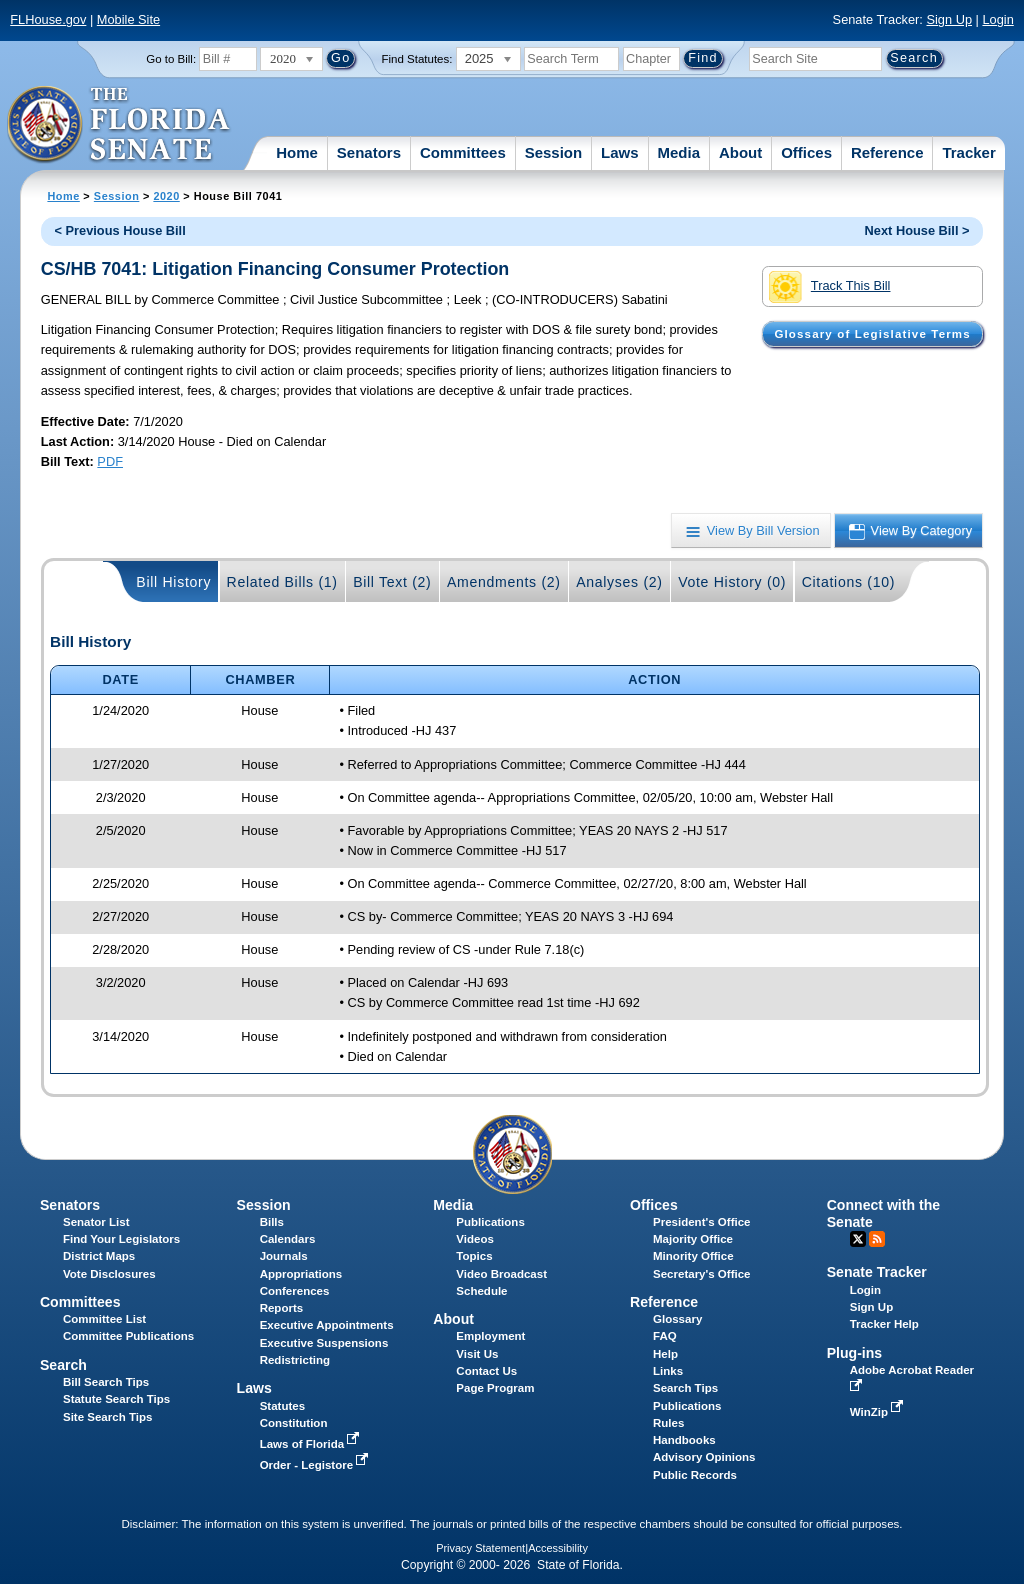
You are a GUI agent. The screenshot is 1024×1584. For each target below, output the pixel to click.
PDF (110, 461)
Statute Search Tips (116, 1399)
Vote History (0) (732, 582)
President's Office (701, 1222)
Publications (490, 1222)
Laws (620, 152)
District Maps (99, 1256)
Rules (668, 1423)
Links (668, 1371)
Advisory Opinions (704, 1457)
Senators (369, 152)
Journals (284, 1256)
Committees (463, 152)
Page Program (495, 1388)
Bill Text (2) (392, 582)
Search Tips (685, 1388)
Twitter (858, 1239)
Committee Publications (128, 1336)
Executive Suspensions (324, 1343)
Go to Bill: (171, 59)
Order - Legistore (316, 1465)
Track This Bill (829, 287)
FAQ (665, 1336)
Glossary (677, 1319)
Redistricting (295, 1360)
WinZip (878, 1412)
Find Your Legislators (121, 1239)
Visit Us (477, 1354)
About (740, 152)
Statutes (282, 1406)
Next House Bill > (917, 230)
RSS (877, 1239)
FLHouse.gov (48, 19)
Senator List (96, 1222)
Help (665, 1354)
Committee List (104, 1319)
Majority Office (693, 1239)
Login (997, 19)
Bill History (173, 582)
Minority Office (693, 1256)
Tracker (968, 152)
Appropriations (301, 1274)
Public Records (695, 1475)
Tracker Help (884, 1324)
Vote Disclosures (109, 1274)
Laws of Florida (312, 1444)
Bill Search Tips (106, 1382)
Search (63, 1365)
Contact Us (486, 1371)
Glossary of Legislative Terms (872, 334)
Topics (474, 1256)
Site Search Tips (107, 1417)
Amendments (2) (504, 582)
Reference (887, 152)
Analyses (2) (619, 582)
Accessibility (558, 1548)
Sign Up (949, 19)
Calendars (288, 1239)
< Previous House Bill (120, 230)
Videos (475, 1239)
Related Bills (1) (282, 582)
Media (679, 152)
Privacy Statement (480, 1548)
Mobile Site (128, 19)
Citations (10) (848, 582)
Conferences (295, 1291)
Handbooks (684, 1440)
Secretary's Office (701, 1274)
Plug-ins (855, 1353)
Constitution (294, 1423)
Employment (490, 1336)
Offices (806, 152)
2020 (166, 196)
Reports (282, 1308)
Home (297, 152)
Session (554, 152)
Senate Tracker (877, 1272)
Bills (272, 1222)
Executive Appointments (327, 1325)
